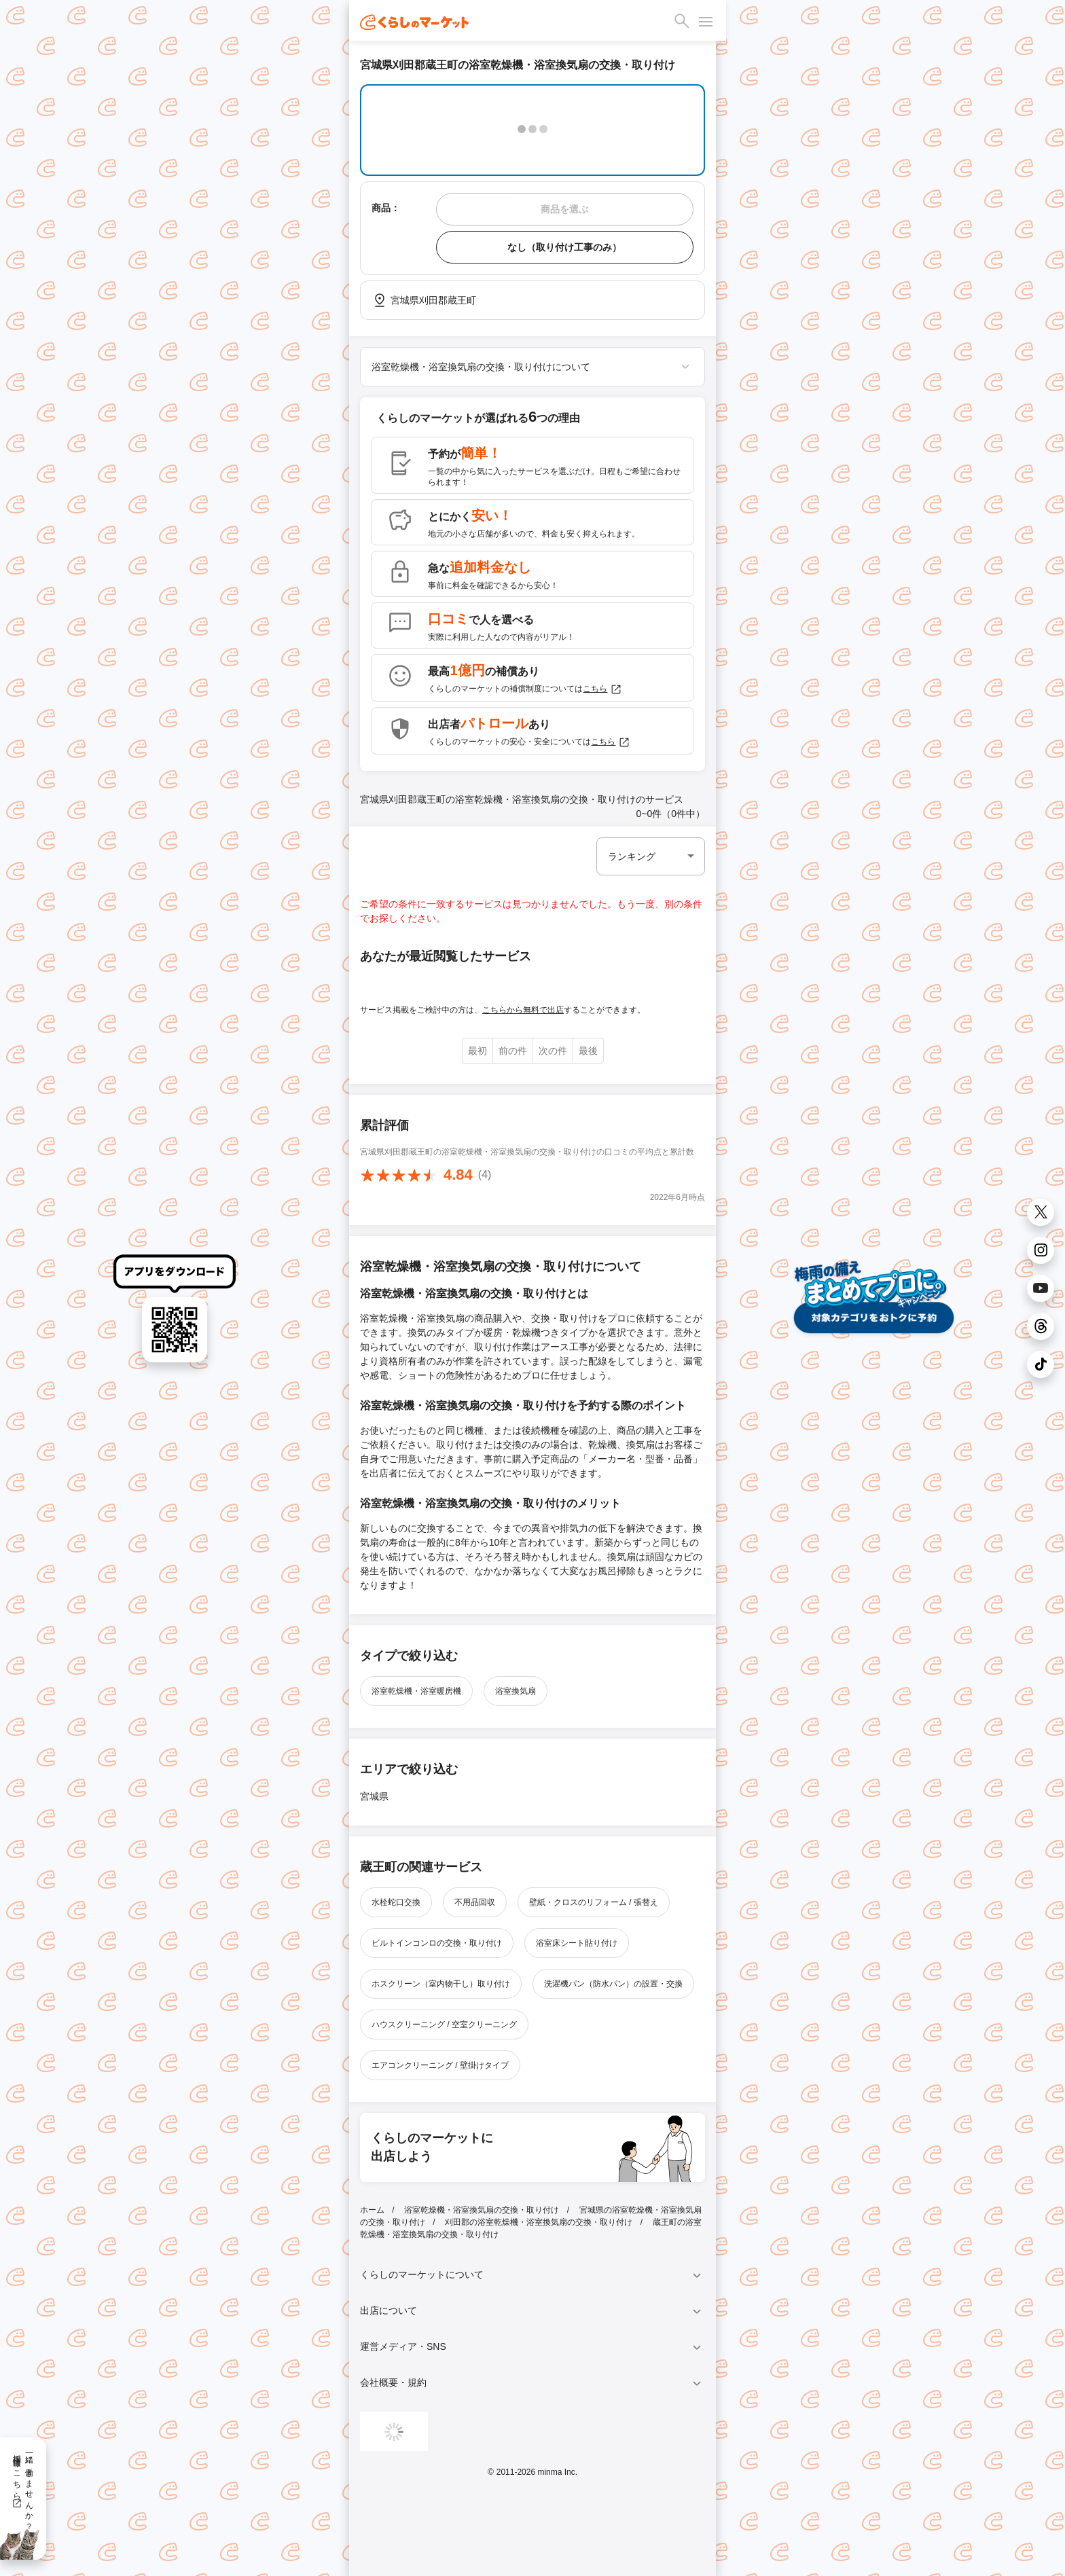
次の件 (553, 1050)
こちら (602, 689)
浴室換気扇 (515, 1691)
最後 (588, 1050)
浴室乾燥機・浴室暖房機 (416, 1691)
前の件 (513, 1050)
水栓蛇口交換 (396, 1902)
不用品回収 (474, 1902)
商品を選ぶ (564, 209)
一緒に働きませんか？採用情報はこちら (23, 2487)
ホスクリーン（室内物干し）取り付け (441, 1984)
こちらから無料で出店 (523, 1010)
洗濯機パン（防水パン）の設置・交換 (613, 1984)
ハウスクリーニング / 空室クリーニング (444, 2024)
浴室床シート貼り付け (576, 1943)
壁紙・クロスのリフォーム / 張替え (593, 1902)
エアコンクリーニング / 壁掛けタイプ (440, 2065)
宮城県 (374, 1796)
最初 (477, 1050)
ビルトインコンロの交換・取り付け (437, 1943)
